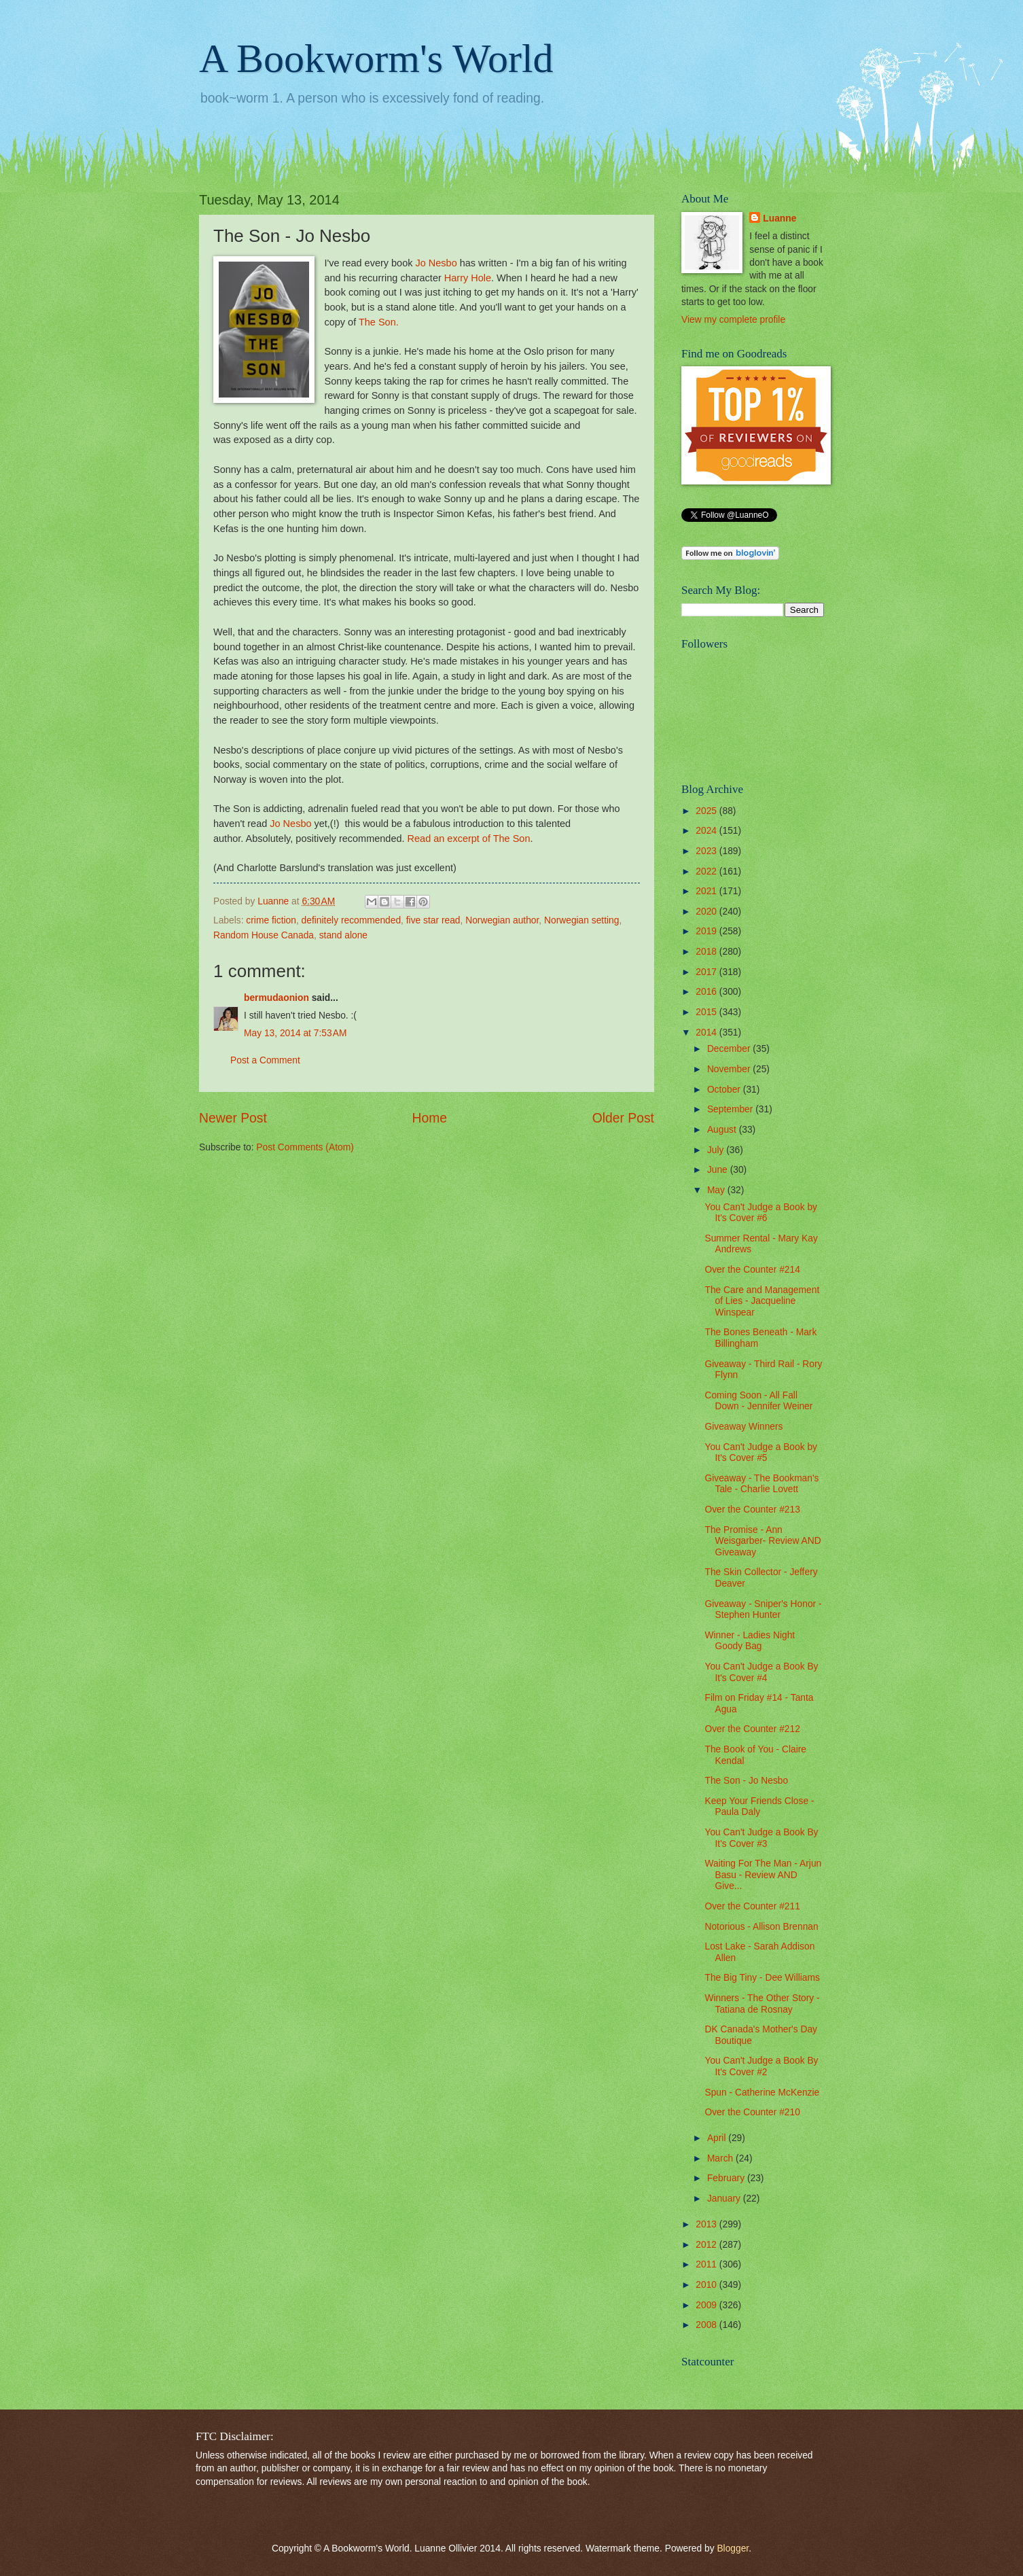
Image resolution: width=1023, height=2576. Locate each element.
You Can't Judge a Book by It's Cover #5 (760, 1453)
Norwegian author (502, 920)
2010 (707, 2285)
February (727, 2178)
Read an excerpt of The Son (469, 838)
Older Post (623, 1118)
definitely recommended (351, 920)
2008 (707, 2325)
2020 (707, 911)
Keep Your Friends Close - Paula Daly (759, 1807)
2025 (707, 811)
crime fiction (271, 920)
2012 (707, 2245)
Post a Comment (265, 1060)
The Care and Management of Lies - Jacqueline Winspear (761, 1301)
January (725, 2198)
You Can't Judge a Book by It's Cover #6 (760, 1213)
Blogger (733, 2548)
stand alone (343, 935)
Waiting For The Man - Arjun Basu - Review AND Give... (762, 1874)
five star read (433, 920)
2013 (707, 2224)
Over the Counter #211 (752, 1906)
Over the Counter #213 (752, 1509)
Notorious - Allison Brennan (761, 1927)
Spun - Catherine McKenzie (761, 2092)
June (718, 1170)
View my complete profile (733, 320)
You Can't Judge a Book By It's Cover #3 (761, 1838)
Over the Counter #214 (752, 1270)
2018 (707, 952)
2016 (707, 992)
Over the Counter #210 (752, 2112)
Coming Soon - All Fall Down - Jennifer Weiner (758, 1401)
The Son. (379, 322)
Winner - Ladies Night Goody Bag (749, 1641)
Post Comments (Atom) (304, 1147)
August (723, 1130)
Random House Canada (263, 935)
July (716, 1150)
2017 (707, 972)
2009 (707, 2305)
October (725, 1089)
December (730, 1049)
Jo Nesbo (436, 263)
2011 (707, 2264)
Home (430, 1118)
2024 (707, 831)
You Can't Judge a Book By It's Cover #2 (761, 2066)
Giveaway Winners (743, 1427)
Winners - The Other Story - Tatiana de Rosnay (761, 2004)
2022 (707, 871)
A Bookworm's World (376, 58)
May (717, 1190)
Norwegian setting (581, 920)
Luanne (779, 218)
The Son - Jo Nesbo (746, 1781)
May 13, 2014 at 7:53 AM (295, 1033)
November (730, 1069)
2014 (707, 1032)
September (731, 1109)
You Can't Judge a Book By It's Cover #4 (761, 1672)
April (717, 2138)
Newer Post (233, 1118)
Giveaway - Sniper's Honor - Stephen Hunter (762, 1610)
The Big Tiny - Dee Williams (761, 1978)
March (721, 2158)
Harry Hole (467, 277)
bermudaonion (276, 998)
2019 (707, 931)
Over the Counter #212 (752, 1729)
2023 (707, 851)
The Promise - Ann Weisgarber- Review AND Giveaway (762, 1541)
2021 (707, 891)
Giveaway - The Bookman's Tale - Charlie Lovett (761, 1484)
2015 (707, 1012)
